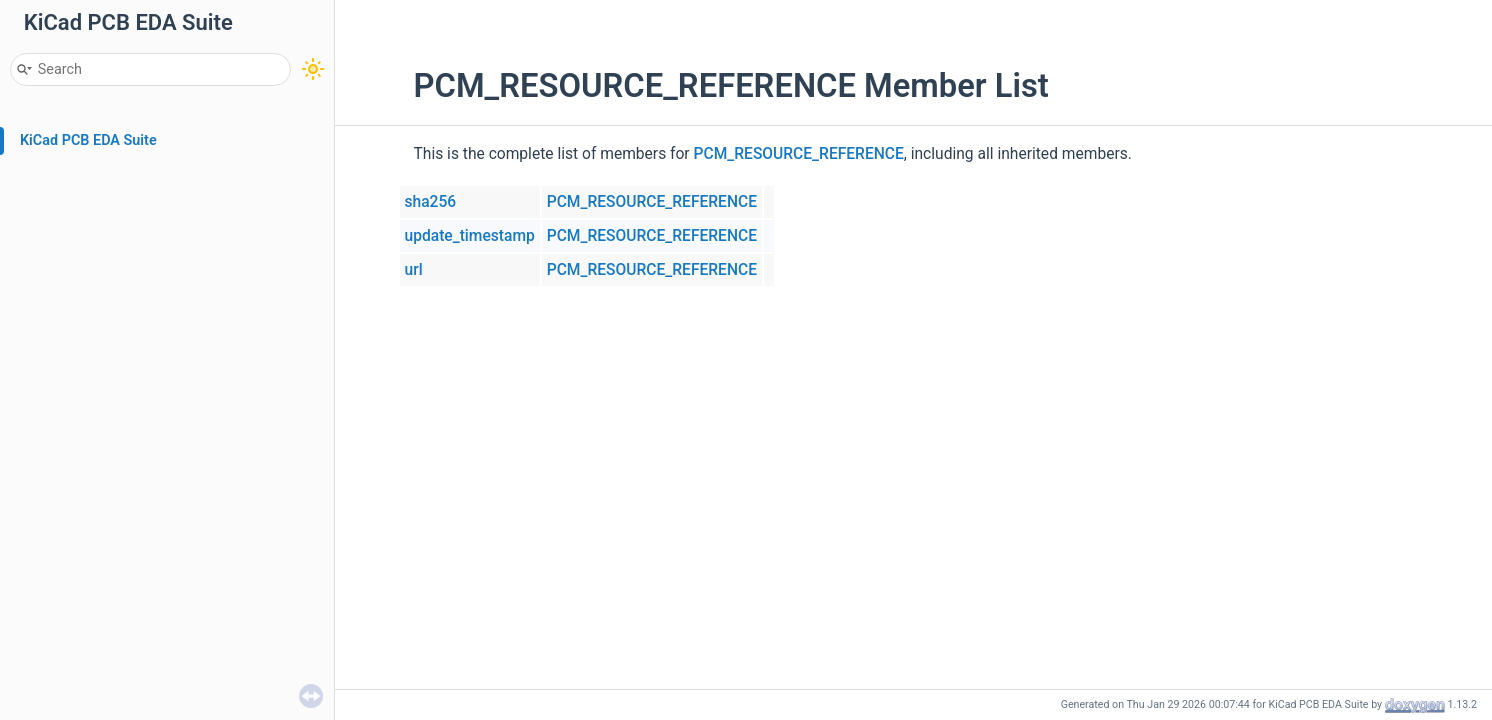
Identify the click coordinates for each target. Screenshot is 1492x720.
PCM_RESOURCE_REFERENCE (799, 154)
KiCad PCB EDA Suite (88, 140)
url (414, 270)
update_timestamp (470, 236)
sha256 (431, 202)
